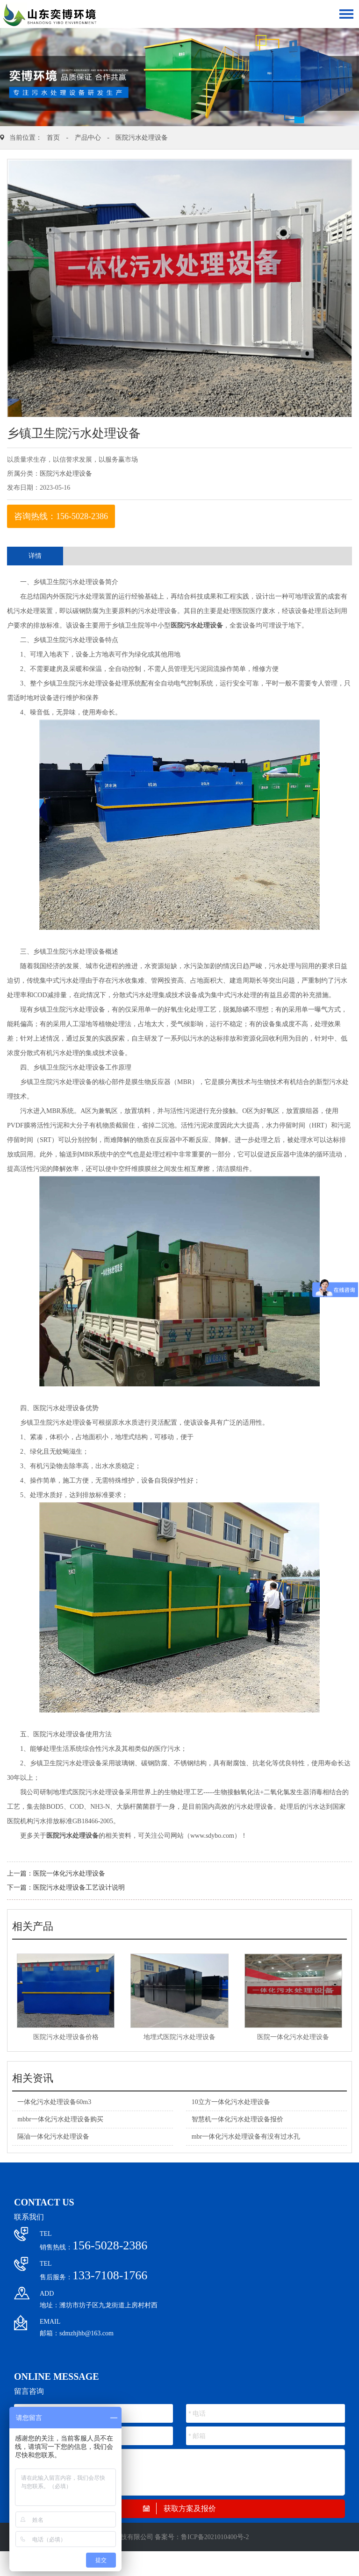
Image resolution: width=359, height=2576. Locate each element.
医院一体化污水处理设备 (69, 1873)
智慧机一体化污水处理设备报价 (237, 2119)
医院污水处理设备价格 (66, 2037)
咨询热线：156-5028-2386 (61, 516)
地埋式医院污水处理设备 (179, 2037)
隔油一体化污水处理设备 (53, 2136)
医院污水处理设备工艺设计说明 (79, 1887)
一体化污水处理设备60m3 (54, 2101)
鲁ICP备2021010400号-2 (215, 2536)
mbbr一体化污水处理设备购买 (60, 2119)
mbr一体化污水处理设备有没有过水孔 (246, 2136)
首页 (53, 137)
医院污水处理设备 (141, 137)
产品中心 (88, 137)
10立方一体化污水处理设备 (231, 2101)
